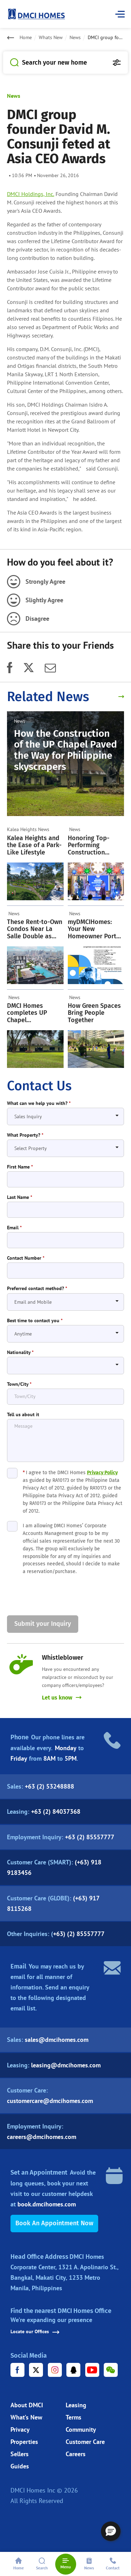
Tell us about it (23, 1415)
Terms (73, 2417)
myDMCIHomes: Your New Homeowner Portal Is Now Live (95, 929)
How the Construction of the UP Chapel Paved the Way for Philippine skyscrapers (65, 750)
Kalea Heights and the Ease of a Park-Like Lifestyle (34, 845)
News (75, 38)
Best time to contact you (35, 1321)
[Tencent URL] (73, 2370)
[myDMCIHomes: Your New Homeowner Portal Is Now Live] (96, 965)
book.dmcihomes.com (46, 2204)
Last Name (19, 1197)
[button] (111, 2531)
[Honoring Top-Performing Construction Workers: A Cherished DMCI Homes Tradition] (96, 881)
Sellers (19, 2454)
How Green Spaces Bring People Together (94, 1013)
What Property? (25, 1135)
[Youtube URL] (92, 2370)
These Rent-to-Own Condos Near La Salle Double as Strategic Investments (34, 929)
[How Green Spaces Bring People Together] (96, 1049)
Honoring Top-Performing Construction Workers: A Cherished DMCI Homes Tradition (91, 845)
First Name (20, 1167)
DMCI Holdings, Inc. (30, 193)
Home (26, 38)
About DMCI (26, 2405)
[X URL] (36, 2370)
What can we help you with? (39, 1103)
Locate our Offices (34, 2332)
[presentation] (60, 1596)
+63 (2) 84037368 (55, 1811)
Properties (24, 2442)
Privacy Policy (102, 1473)
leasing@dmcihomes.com (66, 2065)
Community (81, 2429)
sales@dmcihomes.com (56, 2040)
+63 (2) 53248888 (49, 1786)
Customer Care (85, 2442)
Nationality (20, 1352)
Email (14, 1228)
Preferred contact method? (37, 1288)
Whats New (51, 38)
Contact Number (25, 1258)
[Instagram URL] (55, 2370)
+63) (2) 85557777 (78, 1934)
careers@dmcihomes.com (41, 2137)
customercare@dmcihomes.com (50, 2101)
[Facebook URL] (17, 2370)
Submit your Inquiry (42, 1624)
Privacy (20, 2429)
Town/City (19, 1384)
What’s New (26, 2417)
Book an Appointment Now (54, 2223)
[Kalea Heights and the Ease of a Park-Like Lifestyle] (35, 881)
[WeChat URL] (111, 2370)
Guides (19, 2466)
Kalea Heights (22, 829)
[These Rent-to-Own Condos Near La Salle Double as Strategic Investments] (35, 965)
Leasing (76, 2405)
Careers (76, 2454)
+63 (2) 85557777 (89, 1837)
